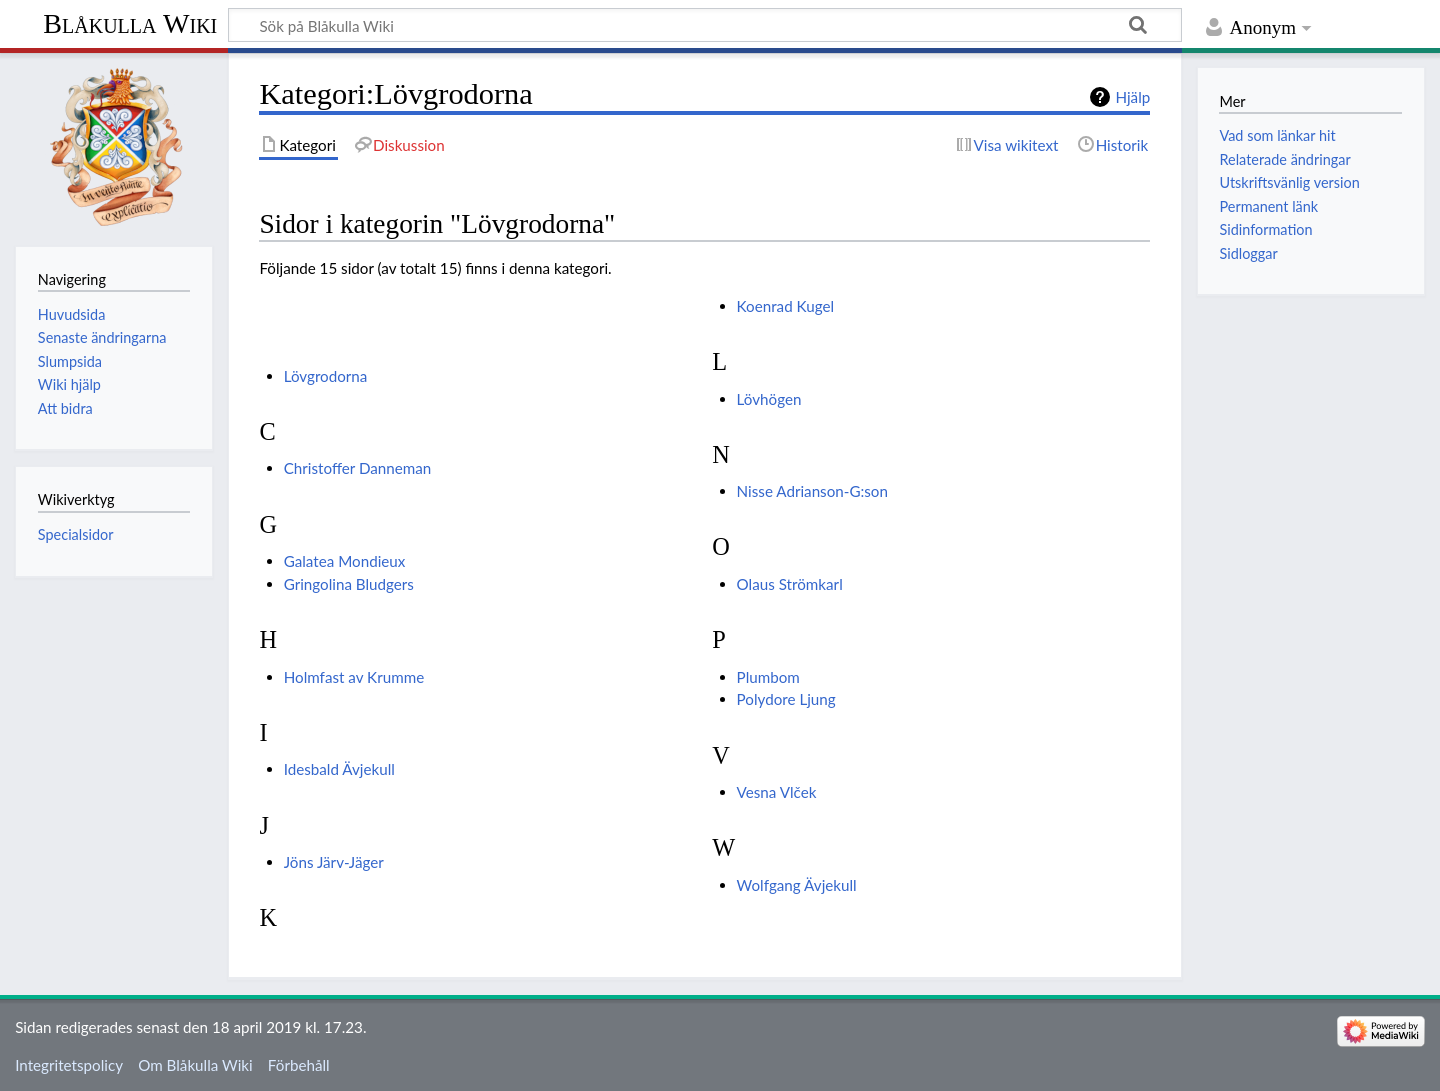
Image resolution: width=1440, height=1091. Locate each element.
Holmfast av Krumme (354, 677)
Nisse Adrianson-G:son (812, 491)
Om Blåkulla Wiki (195, 1065)
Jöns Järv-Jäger (334, 862)
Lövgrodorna (326, 376)
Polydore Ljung (786, 699)
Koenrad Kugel (785, 306)
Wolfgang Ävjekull (797, 885)
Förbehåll (299, 1065)
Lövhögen (769, 399)
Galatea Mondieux (345, 561)
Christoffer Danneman (358, 468)
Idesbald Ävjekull (339, 769)
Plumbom (768, 677)
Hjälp (1132, 97)
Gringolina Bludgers (349, 584)
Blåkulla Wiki (130, 23)
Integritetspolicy (69, 1065)
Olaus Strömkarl (790, 584)
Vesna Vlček (777, 792)
